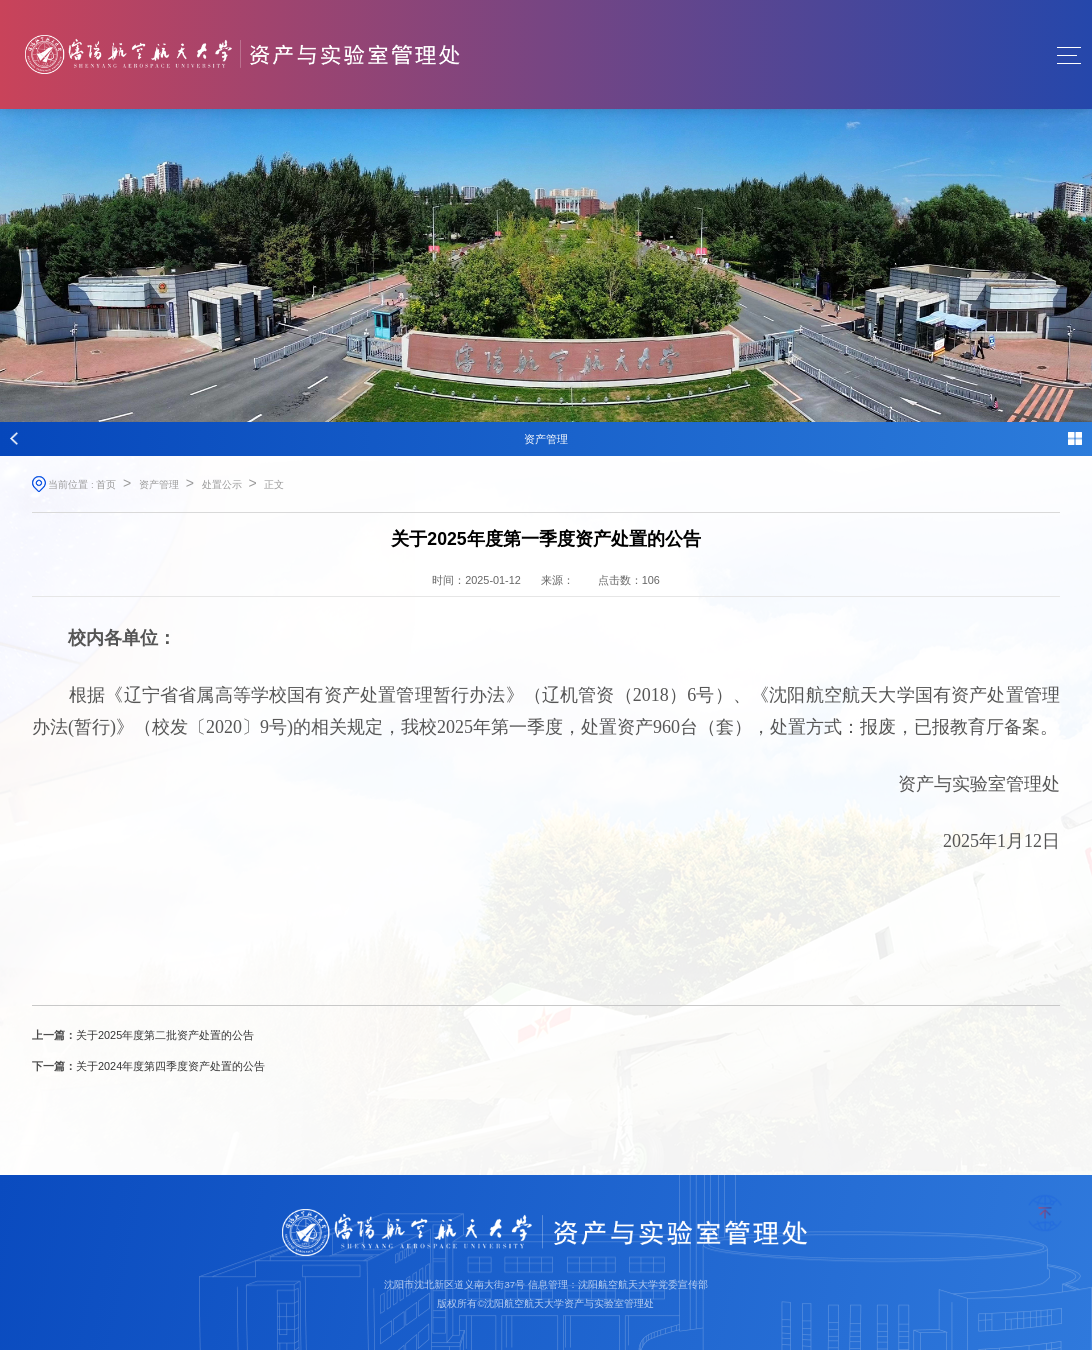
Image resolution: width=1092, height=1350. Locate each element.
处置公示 (222, 484)
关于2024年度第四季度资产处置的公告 (170, 1066)
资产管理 (159, 484)
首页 (106, 484)
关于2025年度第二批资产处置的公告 (165, 1035)
